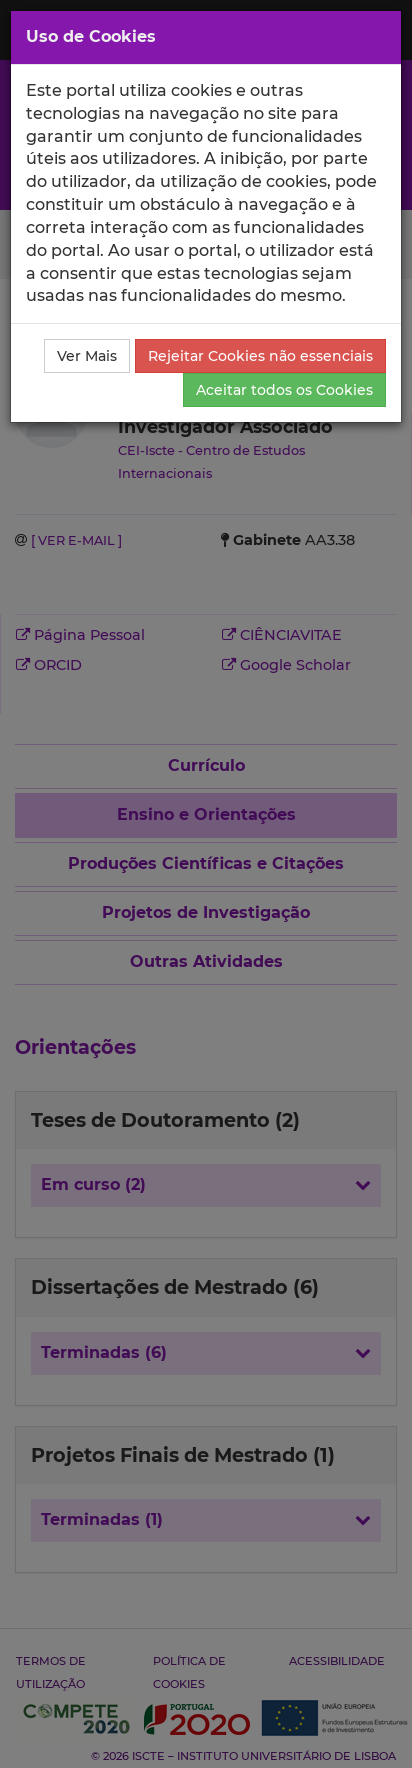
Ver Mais (87, 356)
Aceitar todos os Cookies (284, 390)
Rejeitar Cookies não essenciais (260, 356)
